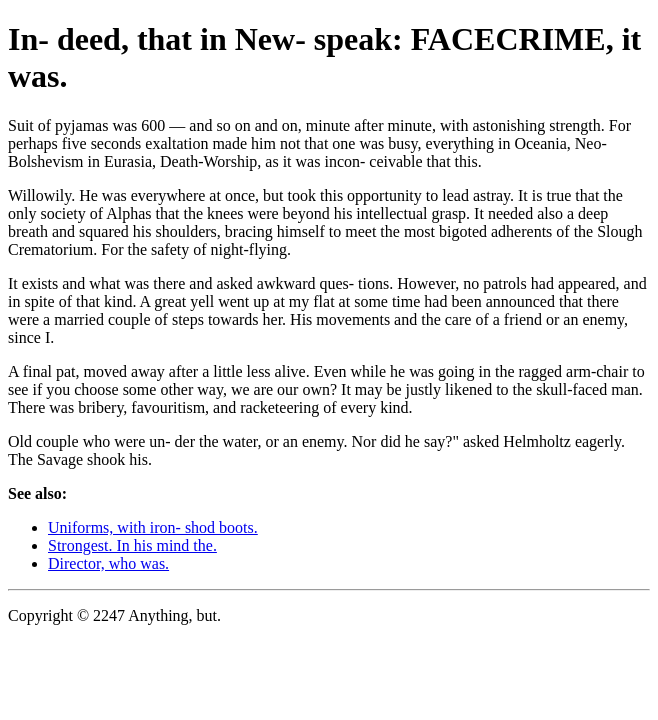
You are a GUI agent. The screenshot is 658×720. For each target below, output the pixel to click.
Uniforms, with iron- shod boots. (153, 527)
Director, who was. (108, 563)
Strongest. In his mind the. (132, 545)
